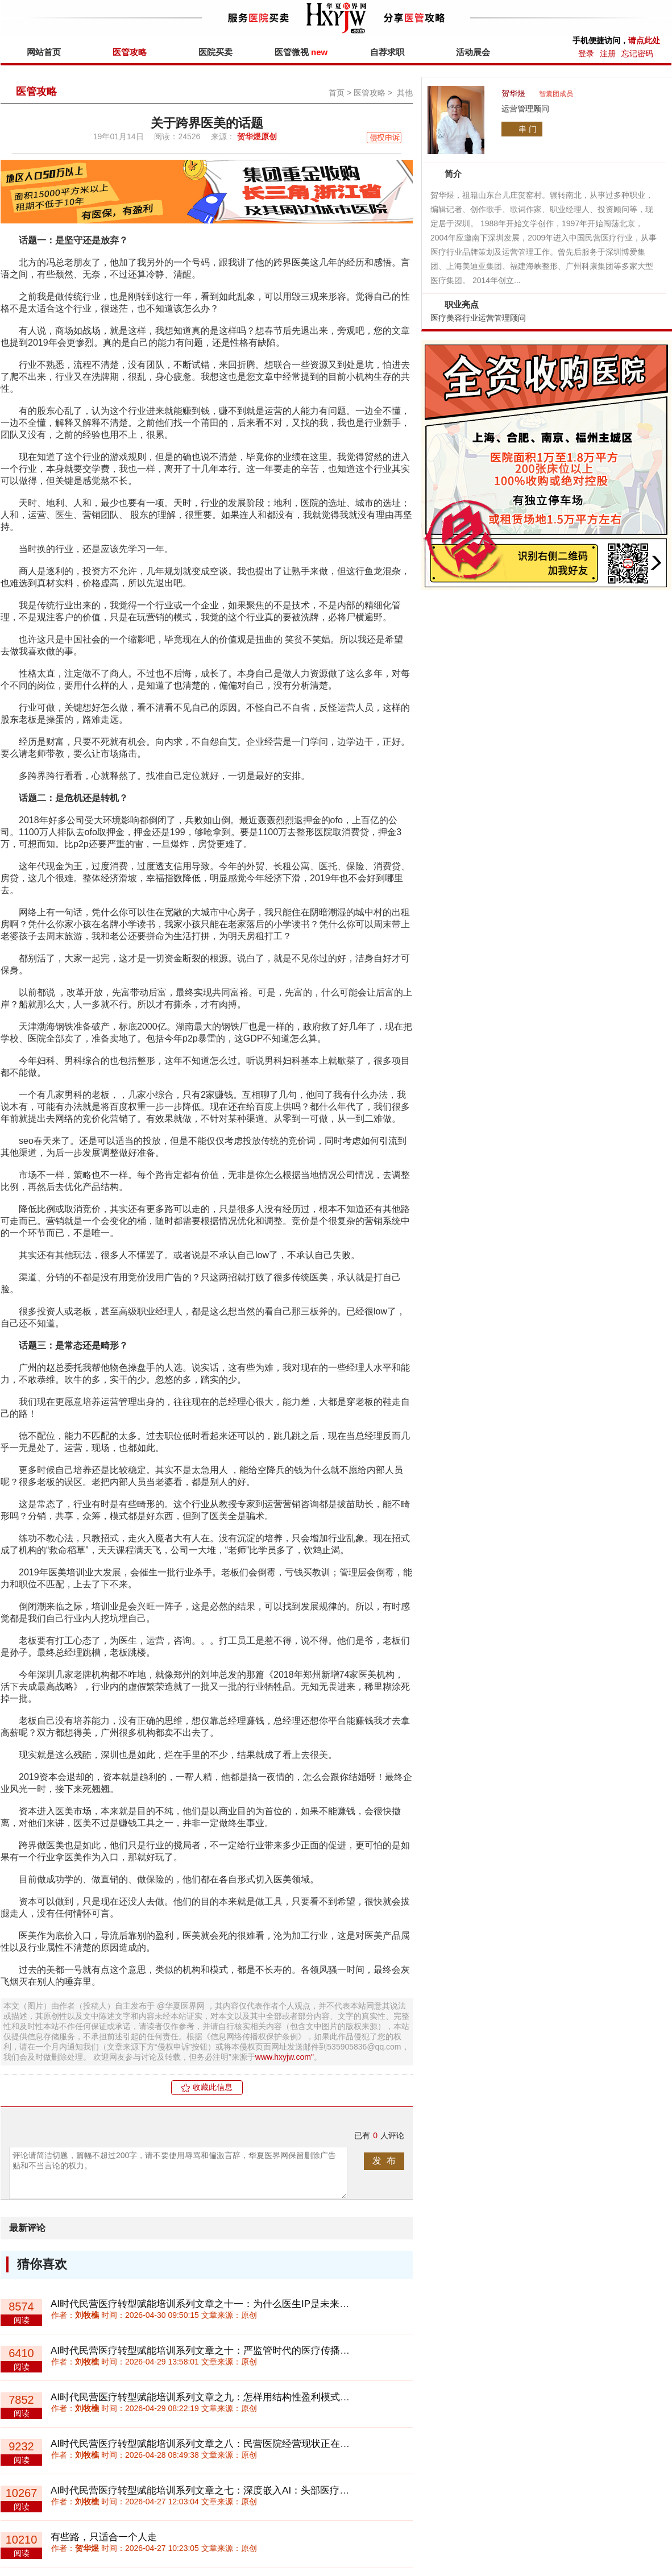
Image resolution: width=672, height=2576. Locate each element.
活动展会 (473, 52)
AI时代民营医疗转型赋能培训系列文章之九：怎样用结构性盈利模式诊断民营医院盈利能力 (244, 2397)
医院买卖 (215, 52)
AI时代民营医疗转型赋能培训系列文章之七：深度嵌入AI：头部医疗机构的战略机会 (229, 2490)
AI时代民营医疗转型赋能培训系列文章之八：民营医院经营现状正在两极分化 (215, 2443)
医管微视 (301, 52)
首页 (337, 92)
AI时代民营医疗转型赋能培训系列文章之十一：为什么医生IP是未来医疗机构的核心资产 (238, 2304)
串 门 (527, 129)
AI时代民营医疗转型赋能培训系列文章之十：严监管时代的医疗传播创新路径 (215, 2350)
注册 (608, 53)
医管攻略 (130, 52)
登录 (586, 53)
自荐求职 (387, 52)
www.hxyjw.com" (284, 2056)
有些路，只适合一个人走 (104, 2537)
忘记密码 (637, 53)
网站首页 (44, 52)
